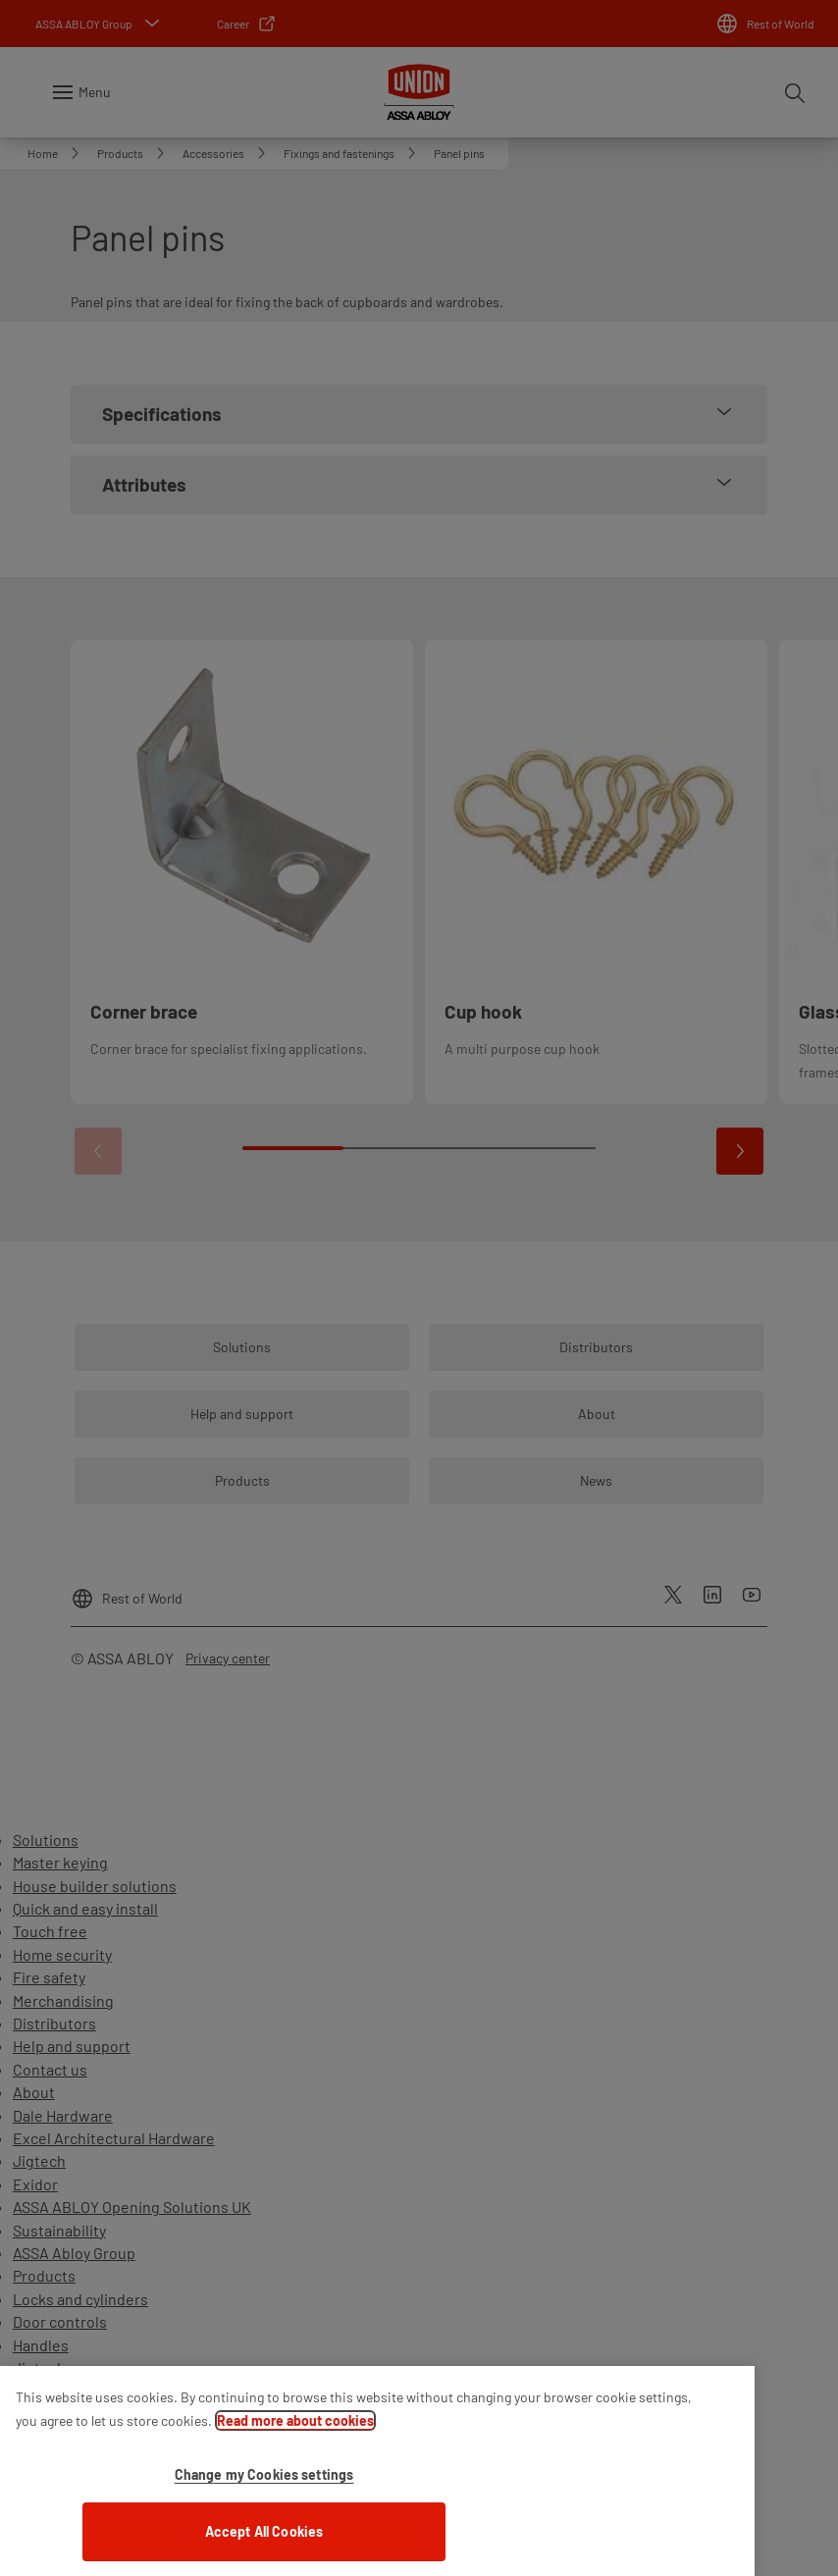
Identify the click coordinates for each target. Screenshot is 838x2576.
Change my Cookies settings (264, 2490)
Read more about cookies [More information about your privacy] (295, 2436)
